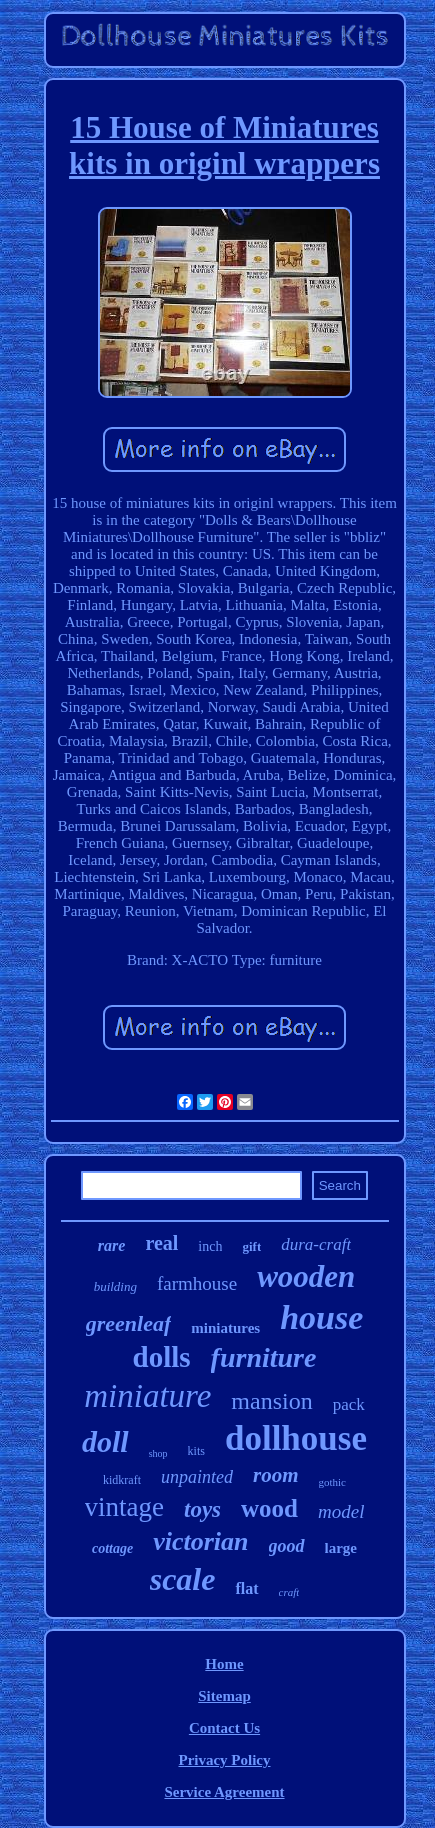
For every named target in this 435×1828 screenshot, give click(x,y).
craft (289, 1592)
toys (202, 1509)
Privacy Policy (224, 1760)
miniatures (225, 1328)
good (287, 1546)
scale (183, 1579)
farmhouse (197, 1283)
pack (349, 1404)
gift (251, 1246)
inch (210, 1246)
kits (196, 1451)
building (115, 1286)
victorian (200, 1541)
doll (105, 1441)
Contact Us (224, 1728)
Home (224, 1664)
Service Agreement (224, 1792)
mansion (271, 1401)
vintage (124, 1507)
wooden (306, 1276)
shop (158, 1453)
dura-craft (316, 1244)
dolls (162, 1357)
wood (269, 1508)
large (341, 1548)
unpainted (197, 1477)
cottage (112, 1548)
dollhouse (296, 1438)
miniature (147, 1396)
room (276, 1475)
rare (112, 1245)
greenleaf (129, 1323)
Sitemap (224, 1696)
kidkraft (122, 1480)
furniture (264, 1357)
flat (246, 1588)
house (321, 1317)
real (161, 1243)
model (341, 1511)
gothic (333, 1482)
